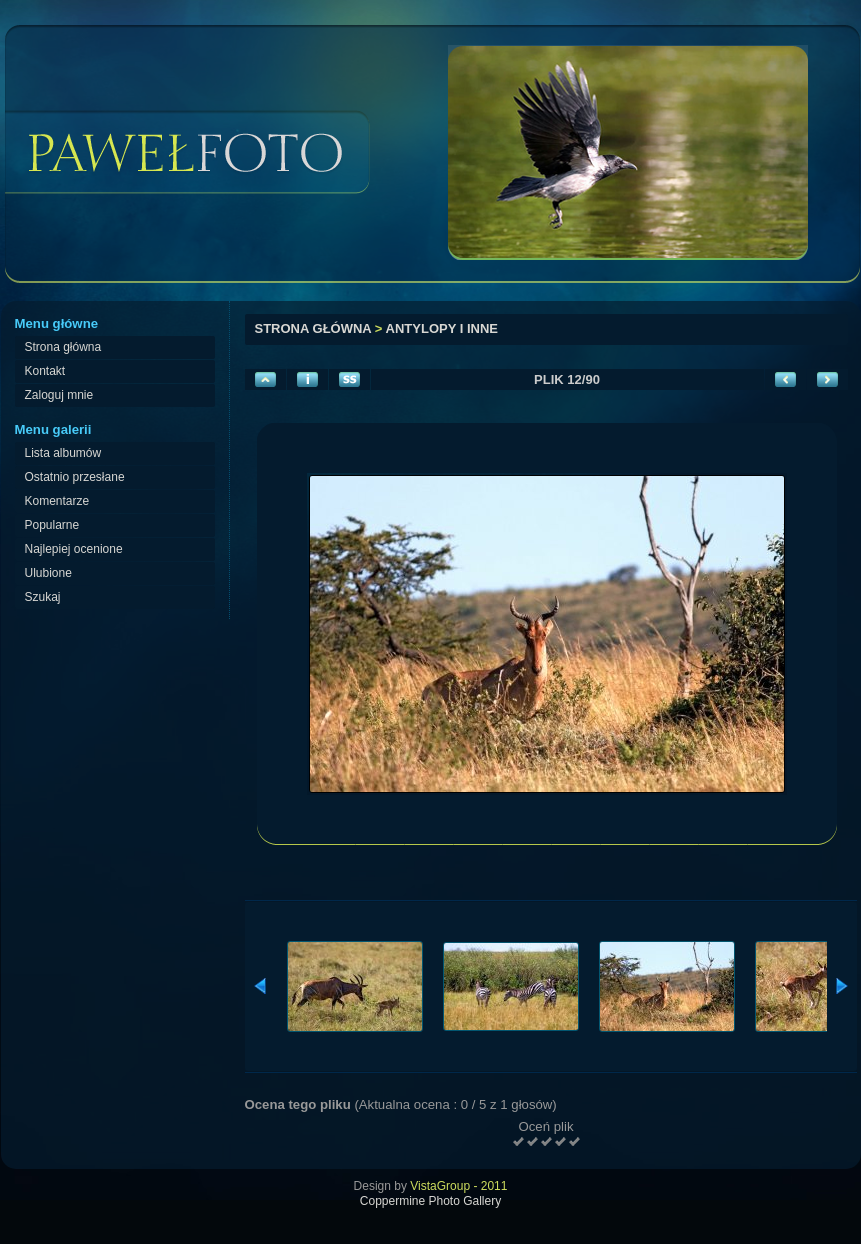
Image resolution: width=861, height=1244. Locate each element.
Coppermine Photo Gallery (430, 1201)
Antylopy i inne (442, 328)
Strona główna (313, 328)
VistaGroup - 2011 (458, 1186)
